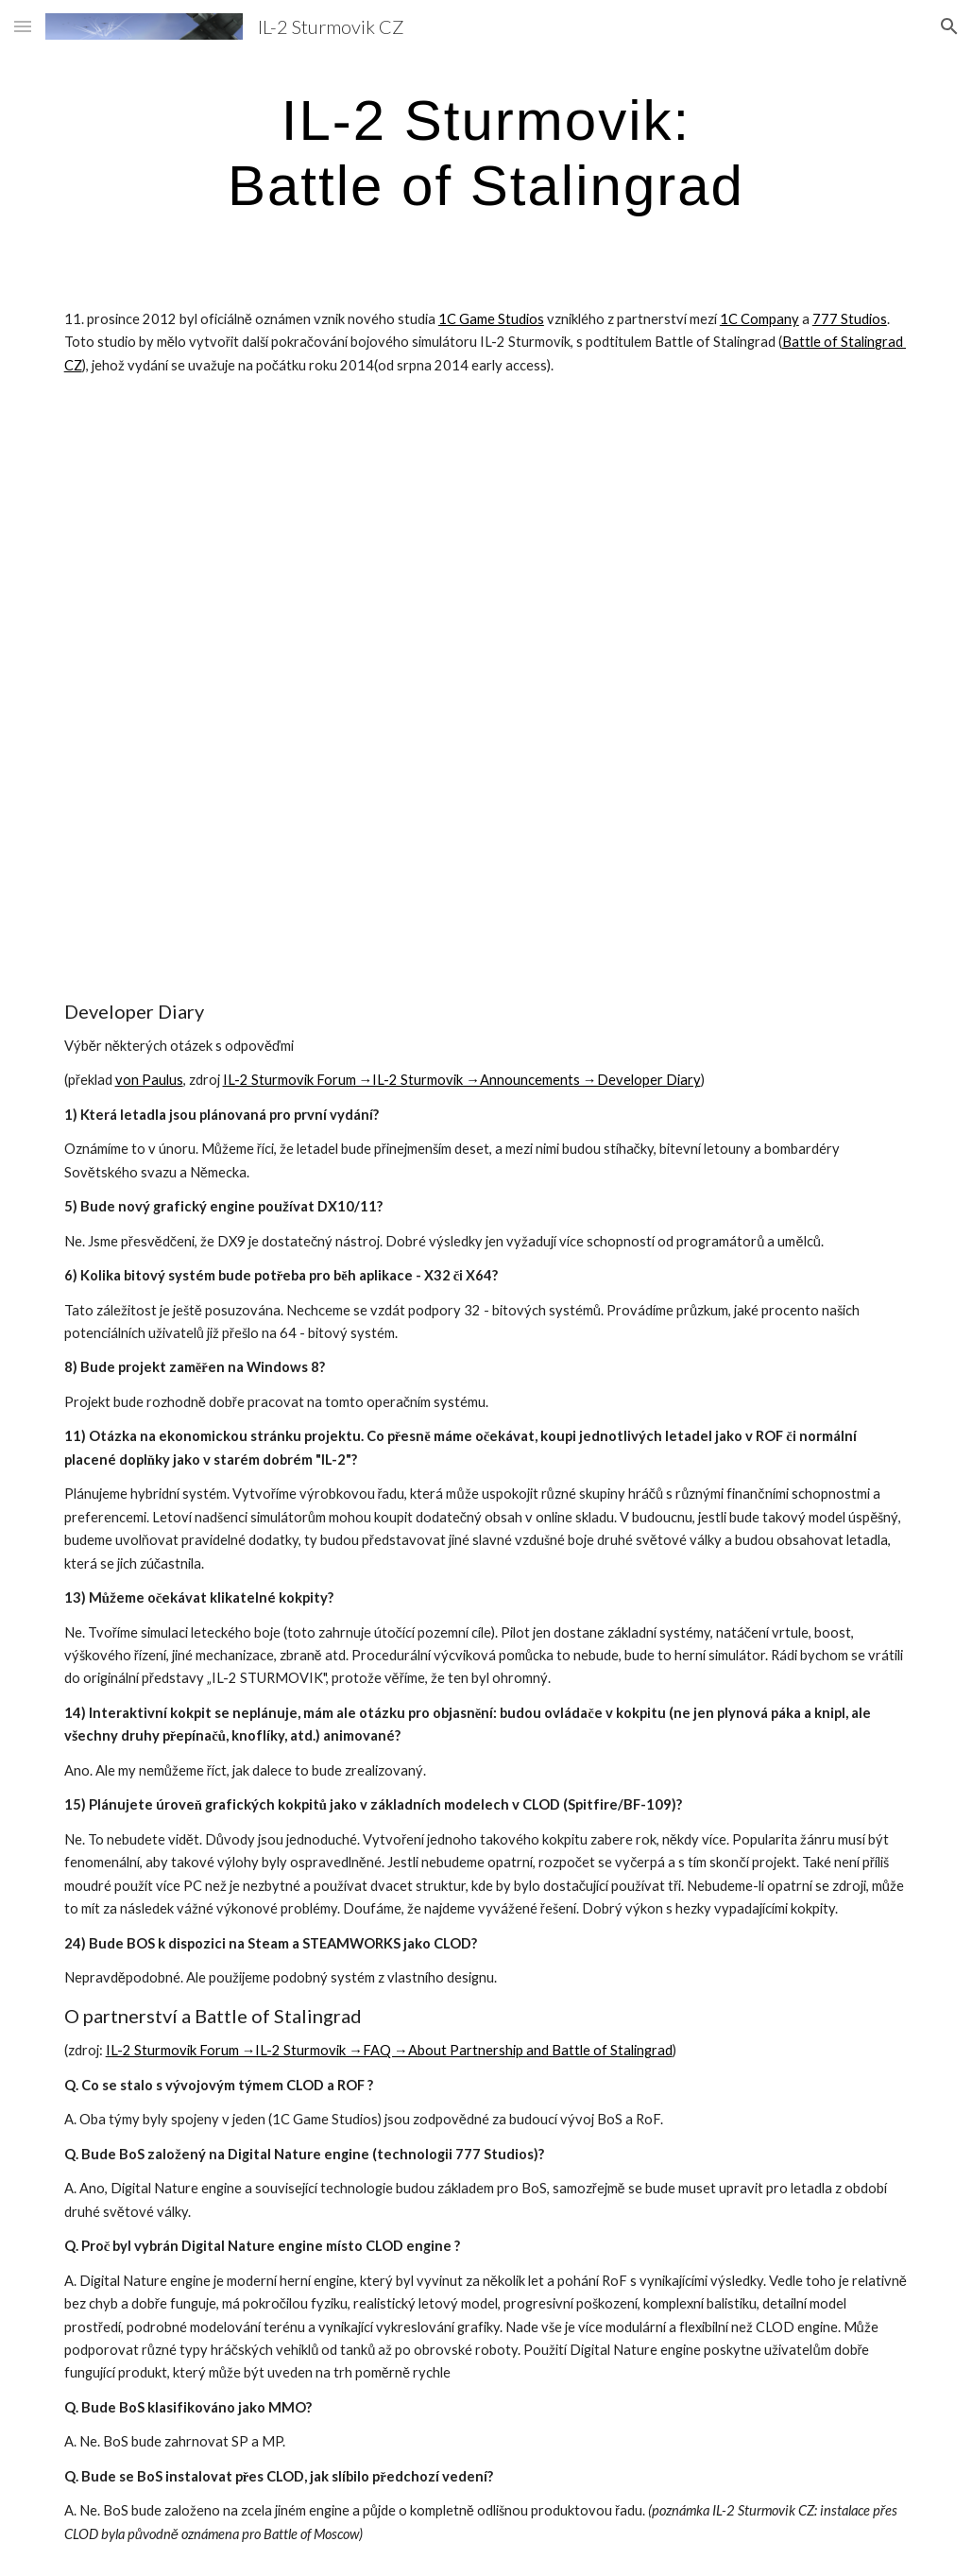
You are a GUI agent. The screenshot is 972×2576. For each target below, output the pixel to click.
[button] (22, 26)
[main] (486, 152)
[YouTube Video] (266, 547)
